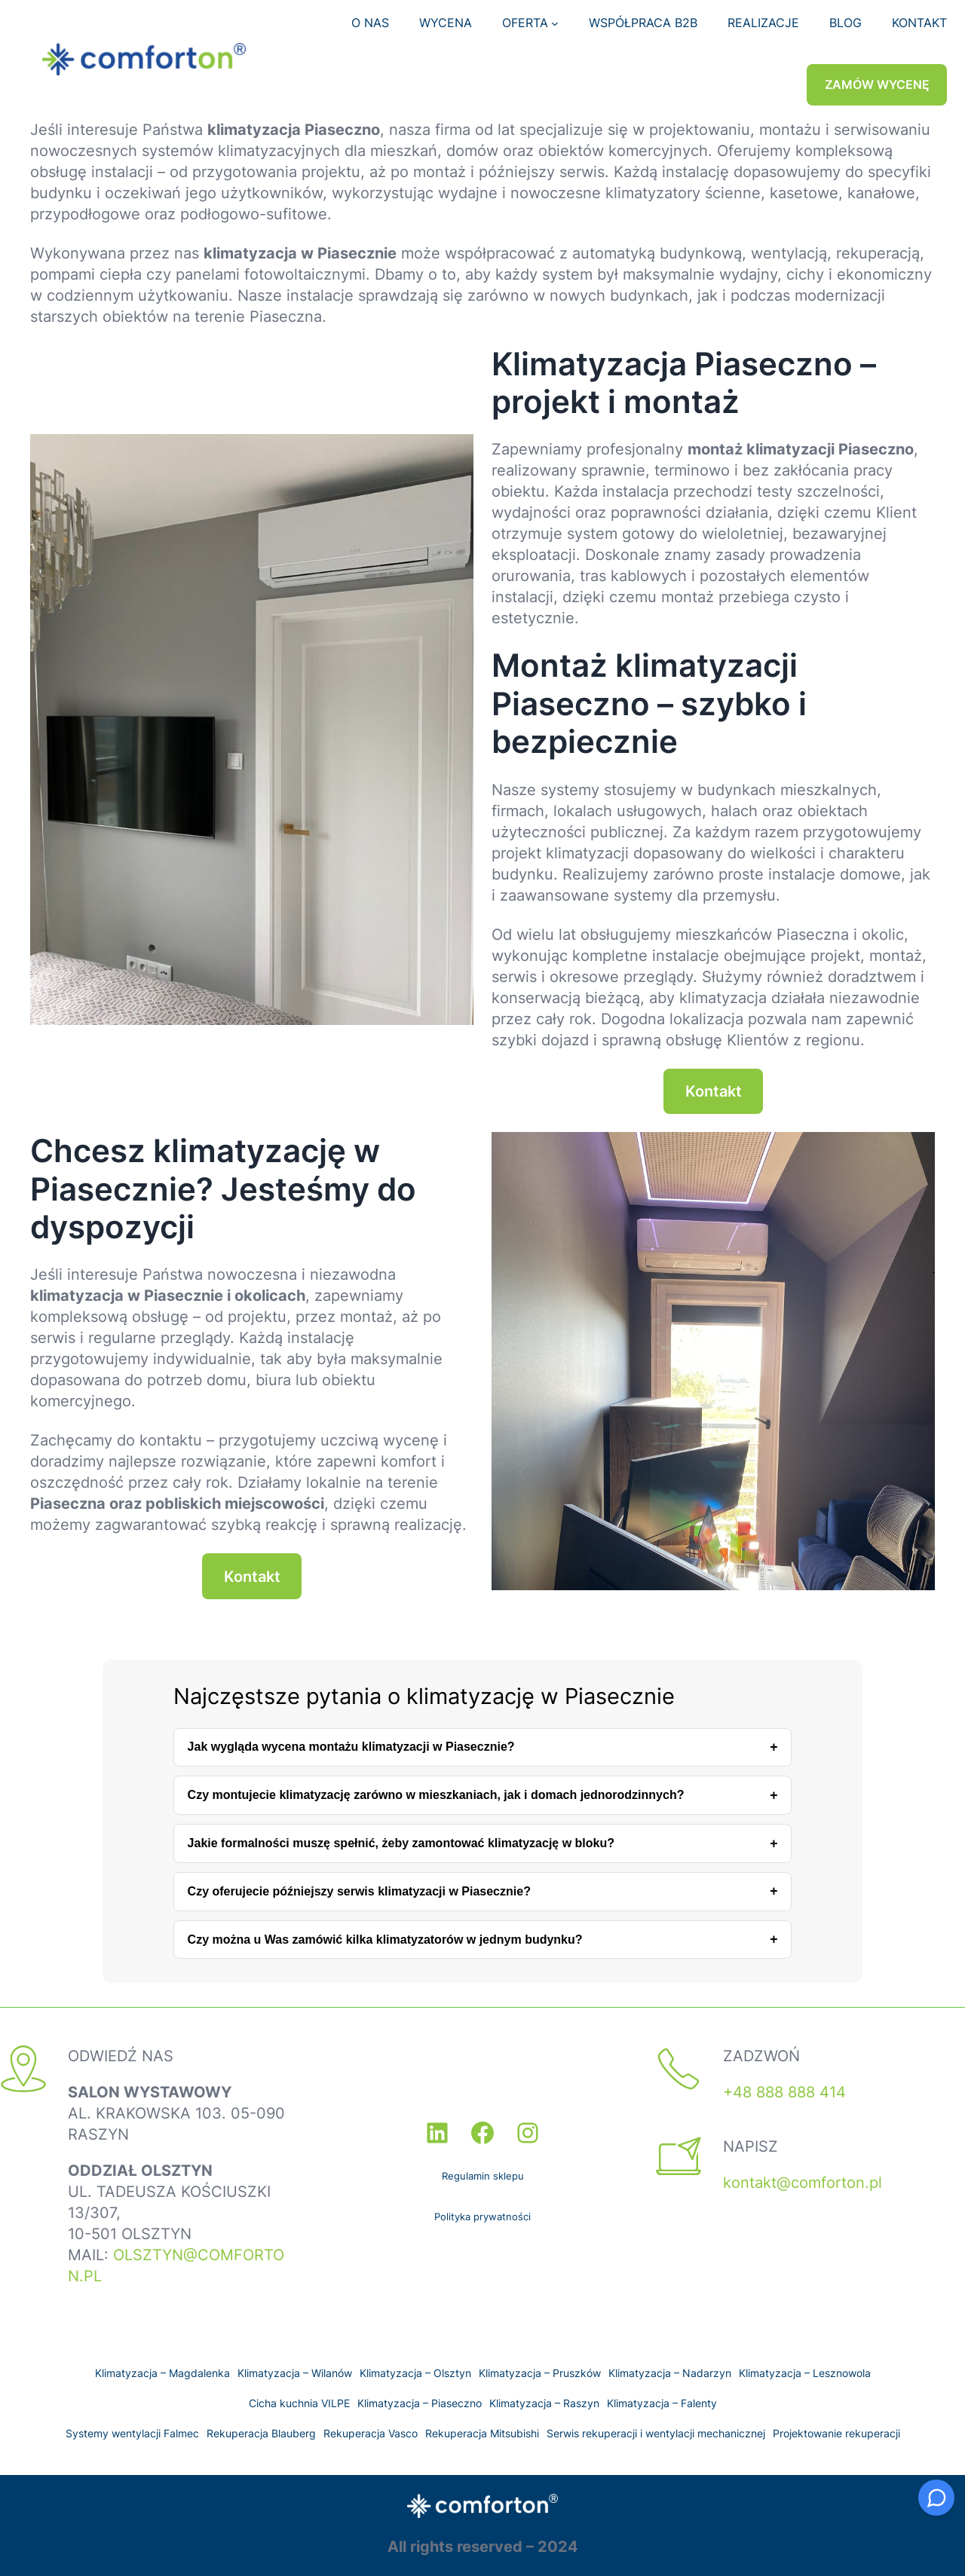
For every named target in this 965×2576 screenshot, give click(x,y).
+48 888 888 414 (784, 2092)
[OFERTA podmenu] (555, 23)
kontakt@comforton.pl (802, 2183)
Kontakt (713, 1091)
